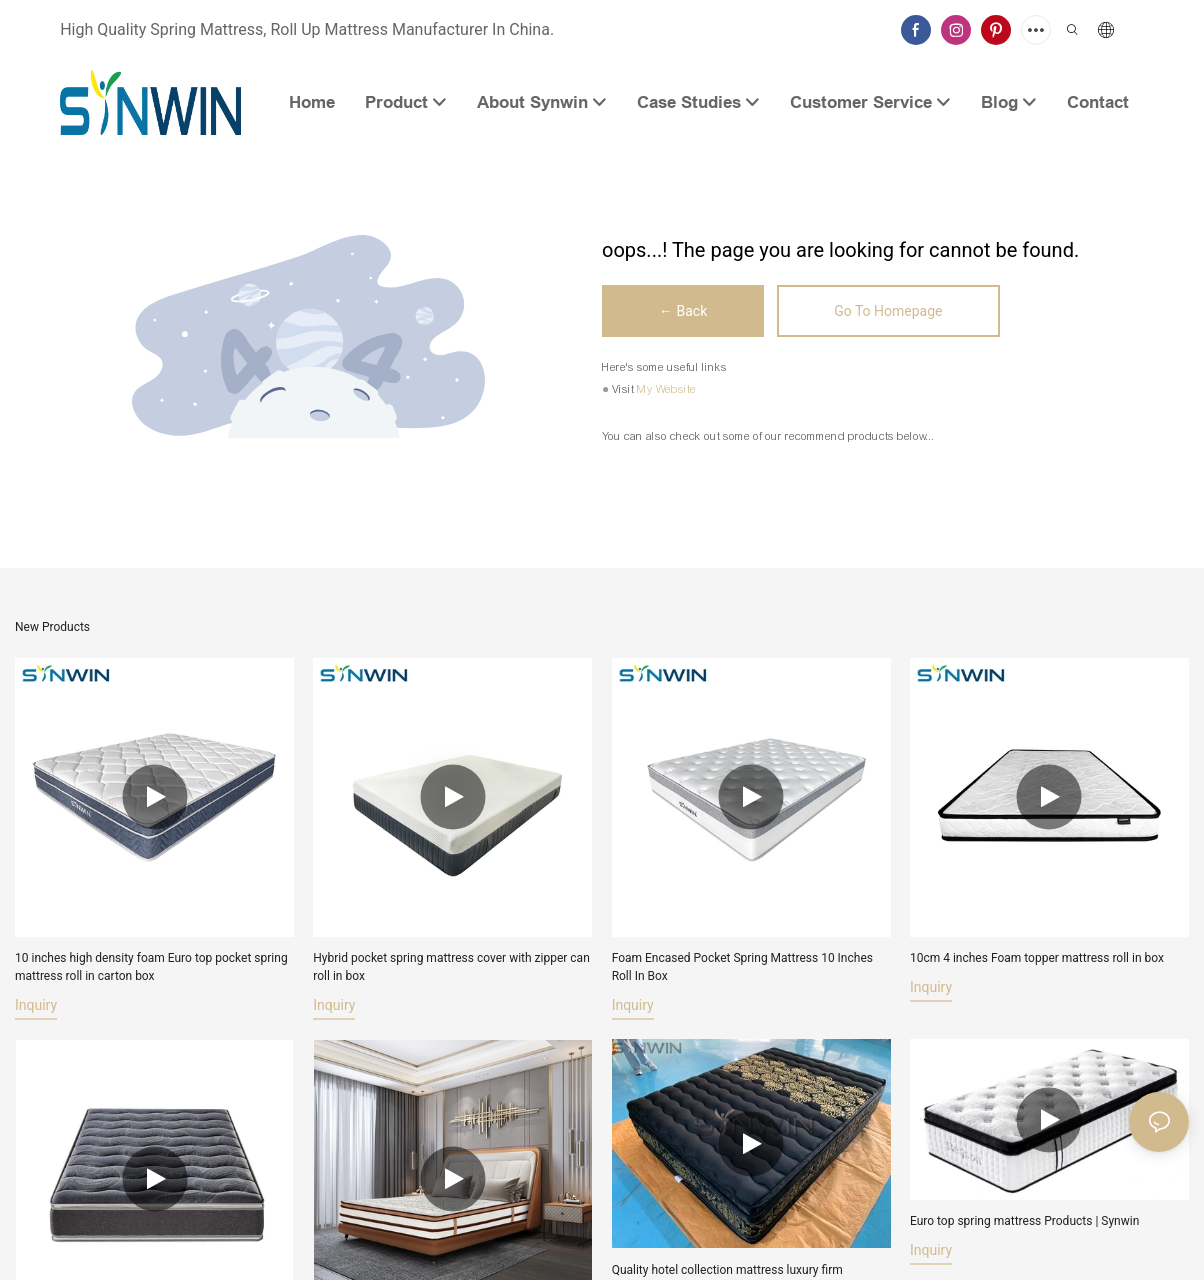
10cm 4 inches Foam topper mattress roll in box (1037, 958)
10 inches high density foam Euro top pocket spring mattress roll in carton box (151, 967)
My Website (666, 389)
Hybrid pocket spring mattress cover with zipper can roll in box (451, 967)
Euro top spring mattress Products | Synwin (1024, 1224)
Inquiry (36, 1005)
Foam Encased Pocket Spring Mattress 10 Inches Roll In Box (742, 967)
